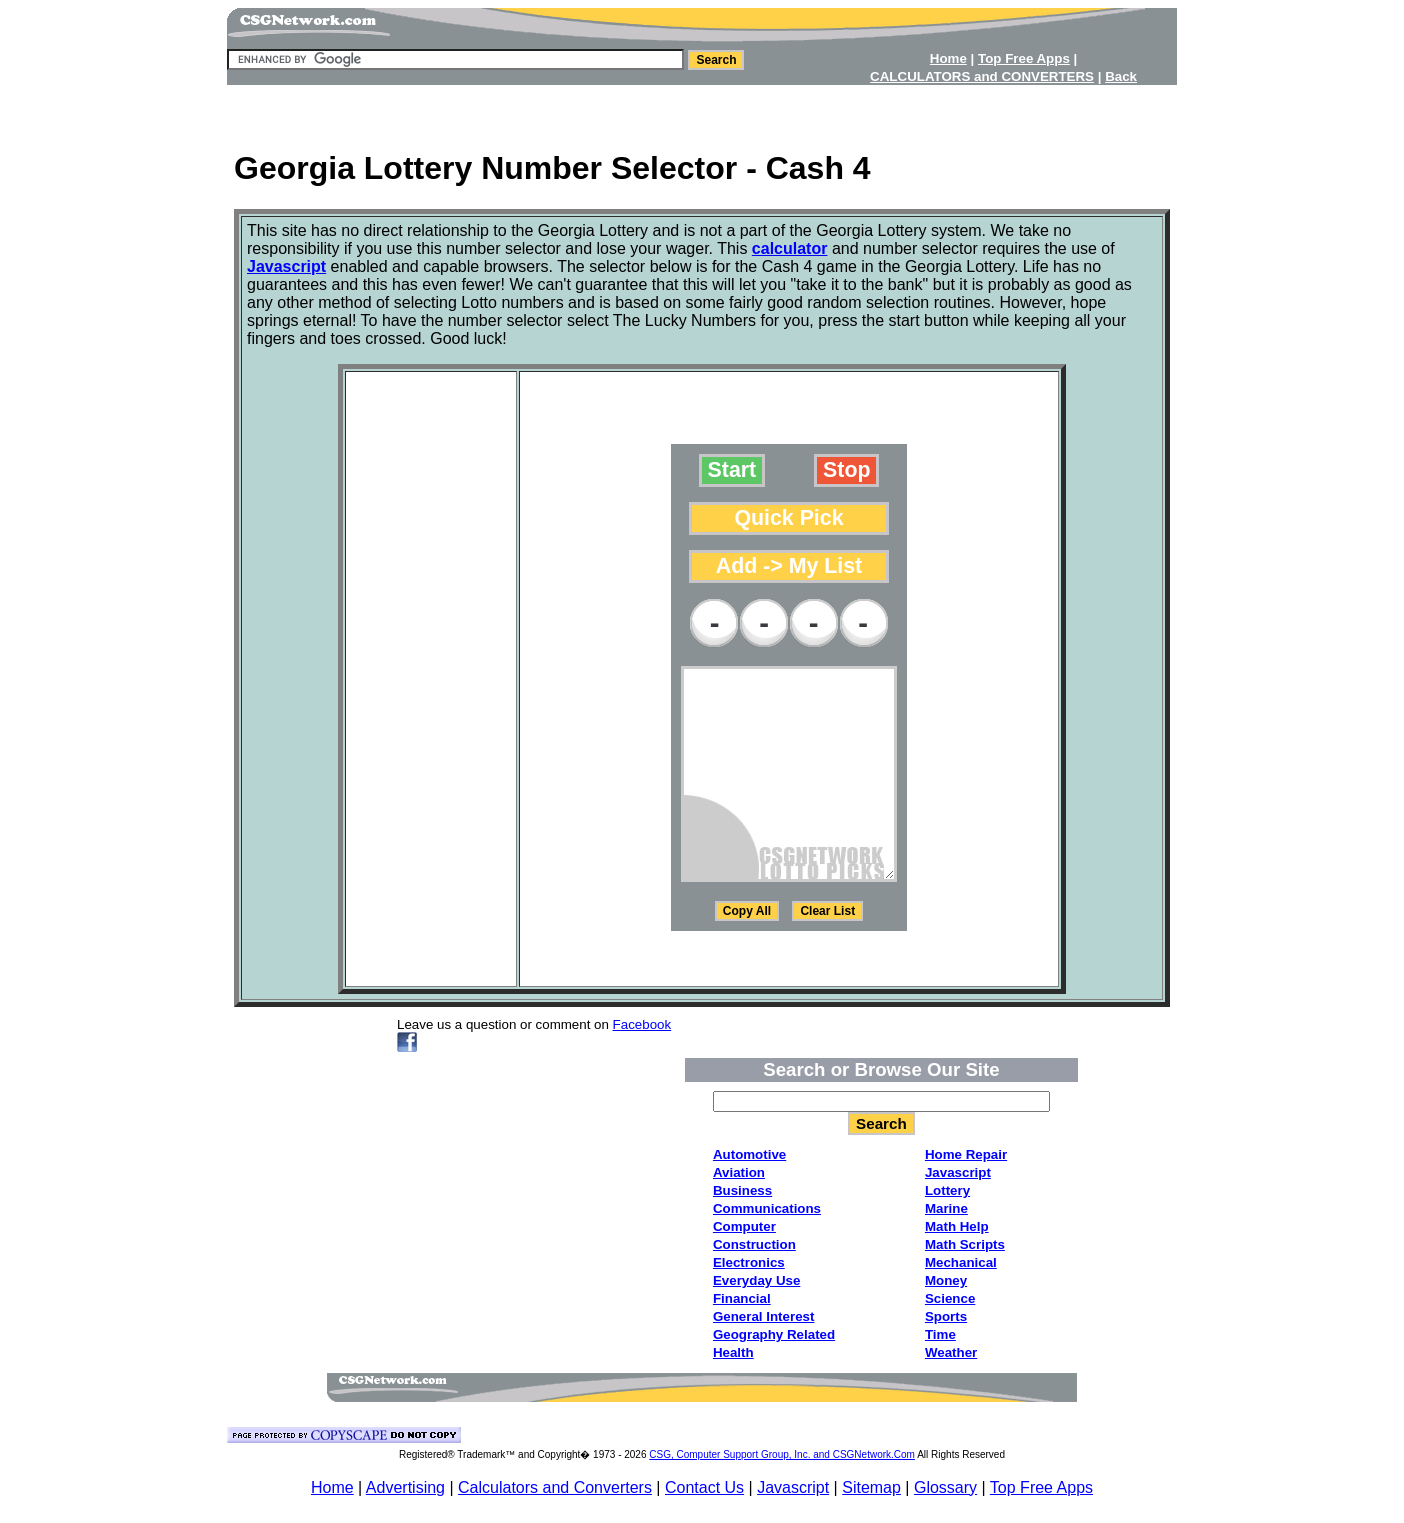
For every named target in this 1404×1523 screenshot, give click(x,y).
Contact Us (704, 1487)
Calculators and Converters (555, 1487)
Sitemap (871, 1487)
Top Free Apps (1041, 1487)
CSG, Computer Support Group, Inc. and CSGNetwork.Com (782, 1454)
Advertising (405, 1487)
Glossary (945, 1487)
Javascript (793, 1487)
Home (332, 1487)
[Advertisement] (702, 110)
